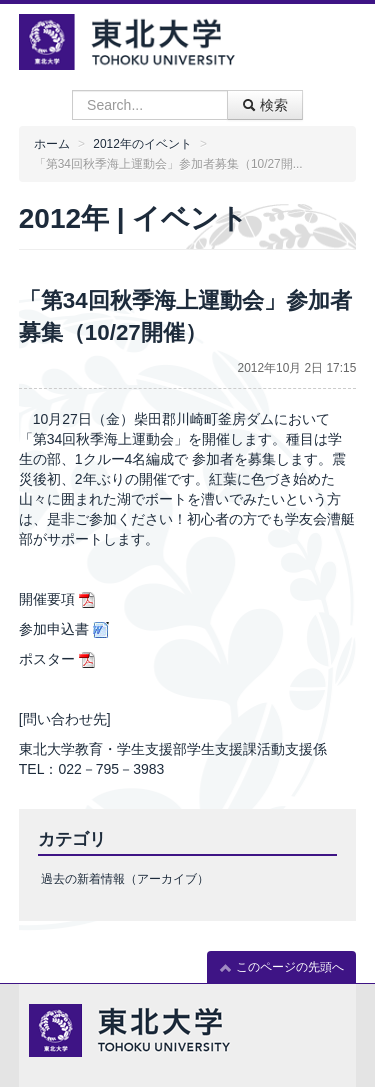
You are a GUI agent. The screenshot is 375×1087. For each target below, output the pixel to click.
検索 (265, 105)
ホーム (52, 144)
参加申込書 (54, 629)
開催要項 (47, 599)
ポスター (47, 659)
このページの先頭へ (281, 967)
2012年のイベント (142, 144)
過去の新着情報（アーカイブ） (125, 879)
